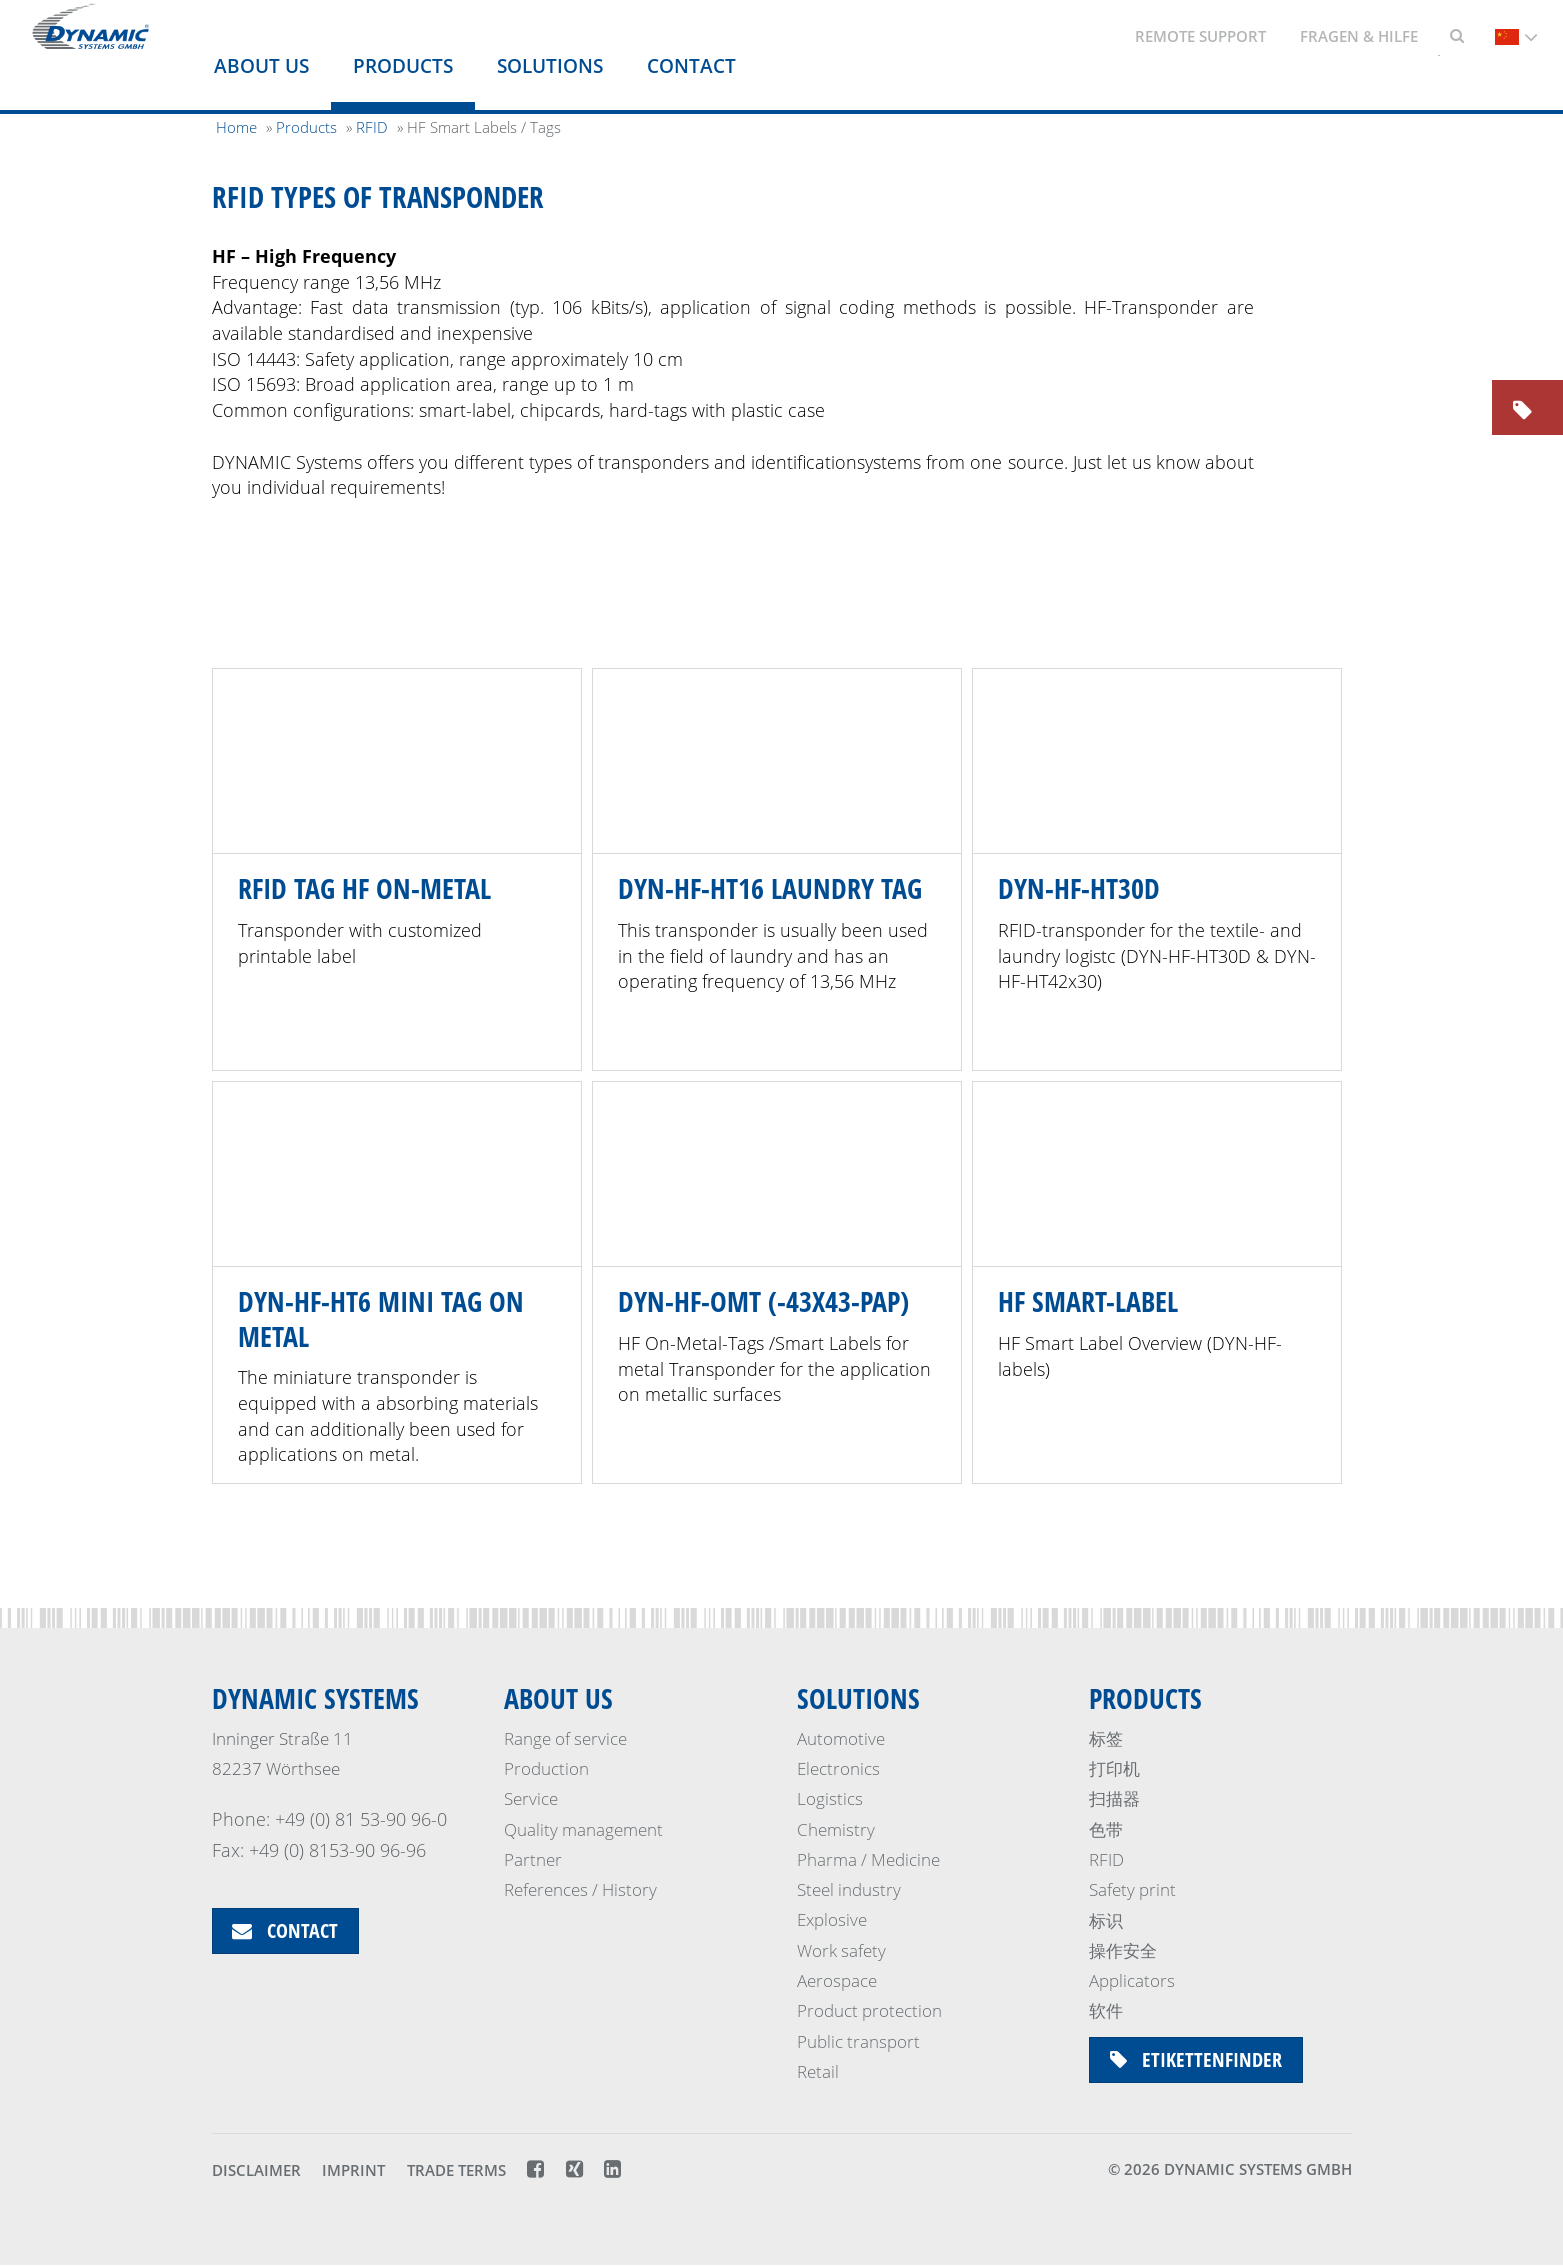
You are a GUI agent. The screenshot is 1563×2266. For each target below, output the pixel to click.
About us (261, 66)
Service (531, 1798)
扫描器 (1114, 1798)
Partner (533, 1859)
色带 (1106, 1829)
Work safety (841, 1950)
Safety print (1132, 1889)
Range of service (565, 1738)
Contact (691, 66)
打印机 (1114, 1768)
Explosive (832, 1920)
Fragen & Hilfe (1359, 36)
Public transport (858, 2041)
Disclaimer (256, 2170)
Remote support (1200, 36)
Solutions (550, 66)
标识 (1106, 1920)
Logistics (830, 1798)
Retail (818, 2071)
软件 (1106, 2010)
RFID (1106, 1859)
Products (403, 66)
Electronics (838, 1768)
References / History (580, 1889)
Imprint (353, 2170)
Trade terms (456, 2170)
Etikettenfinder (1196, 2059)
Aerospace (837, 1980)
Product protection (869, 2010)
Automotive (841, 1738)
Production (546, 1768)
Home (236, 127)
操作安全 (1123, 1950)
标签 (1106, 1738)
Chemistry (836, 1829)
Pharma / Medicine (868, 1859)
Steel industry (849, 1889)
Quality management (583, 1829)
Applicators (1132, 1980)
